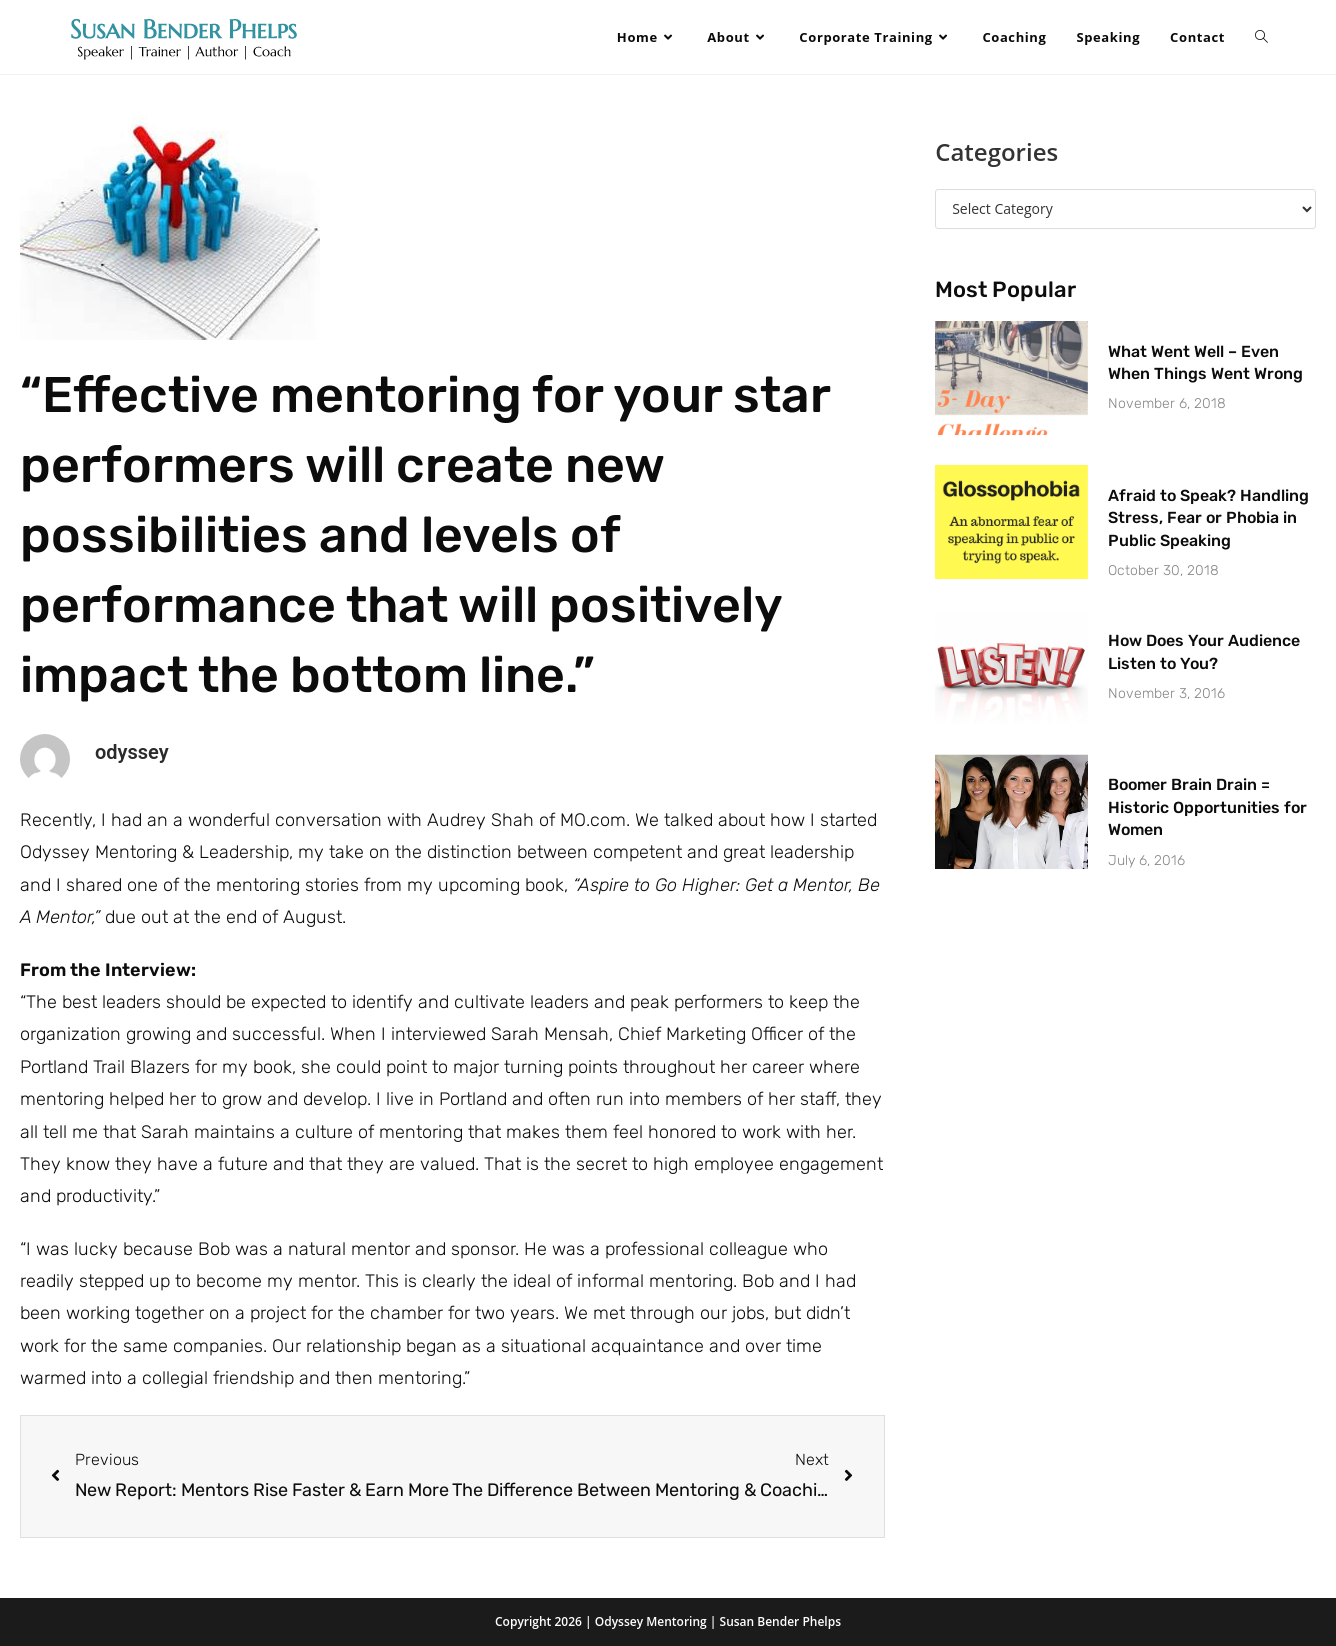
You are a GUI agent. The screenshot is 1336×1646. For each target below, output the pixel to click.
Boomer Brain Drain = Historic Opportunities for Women (1207, 807)
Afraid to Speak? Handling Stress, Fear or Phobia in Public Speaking (1208, 518)
